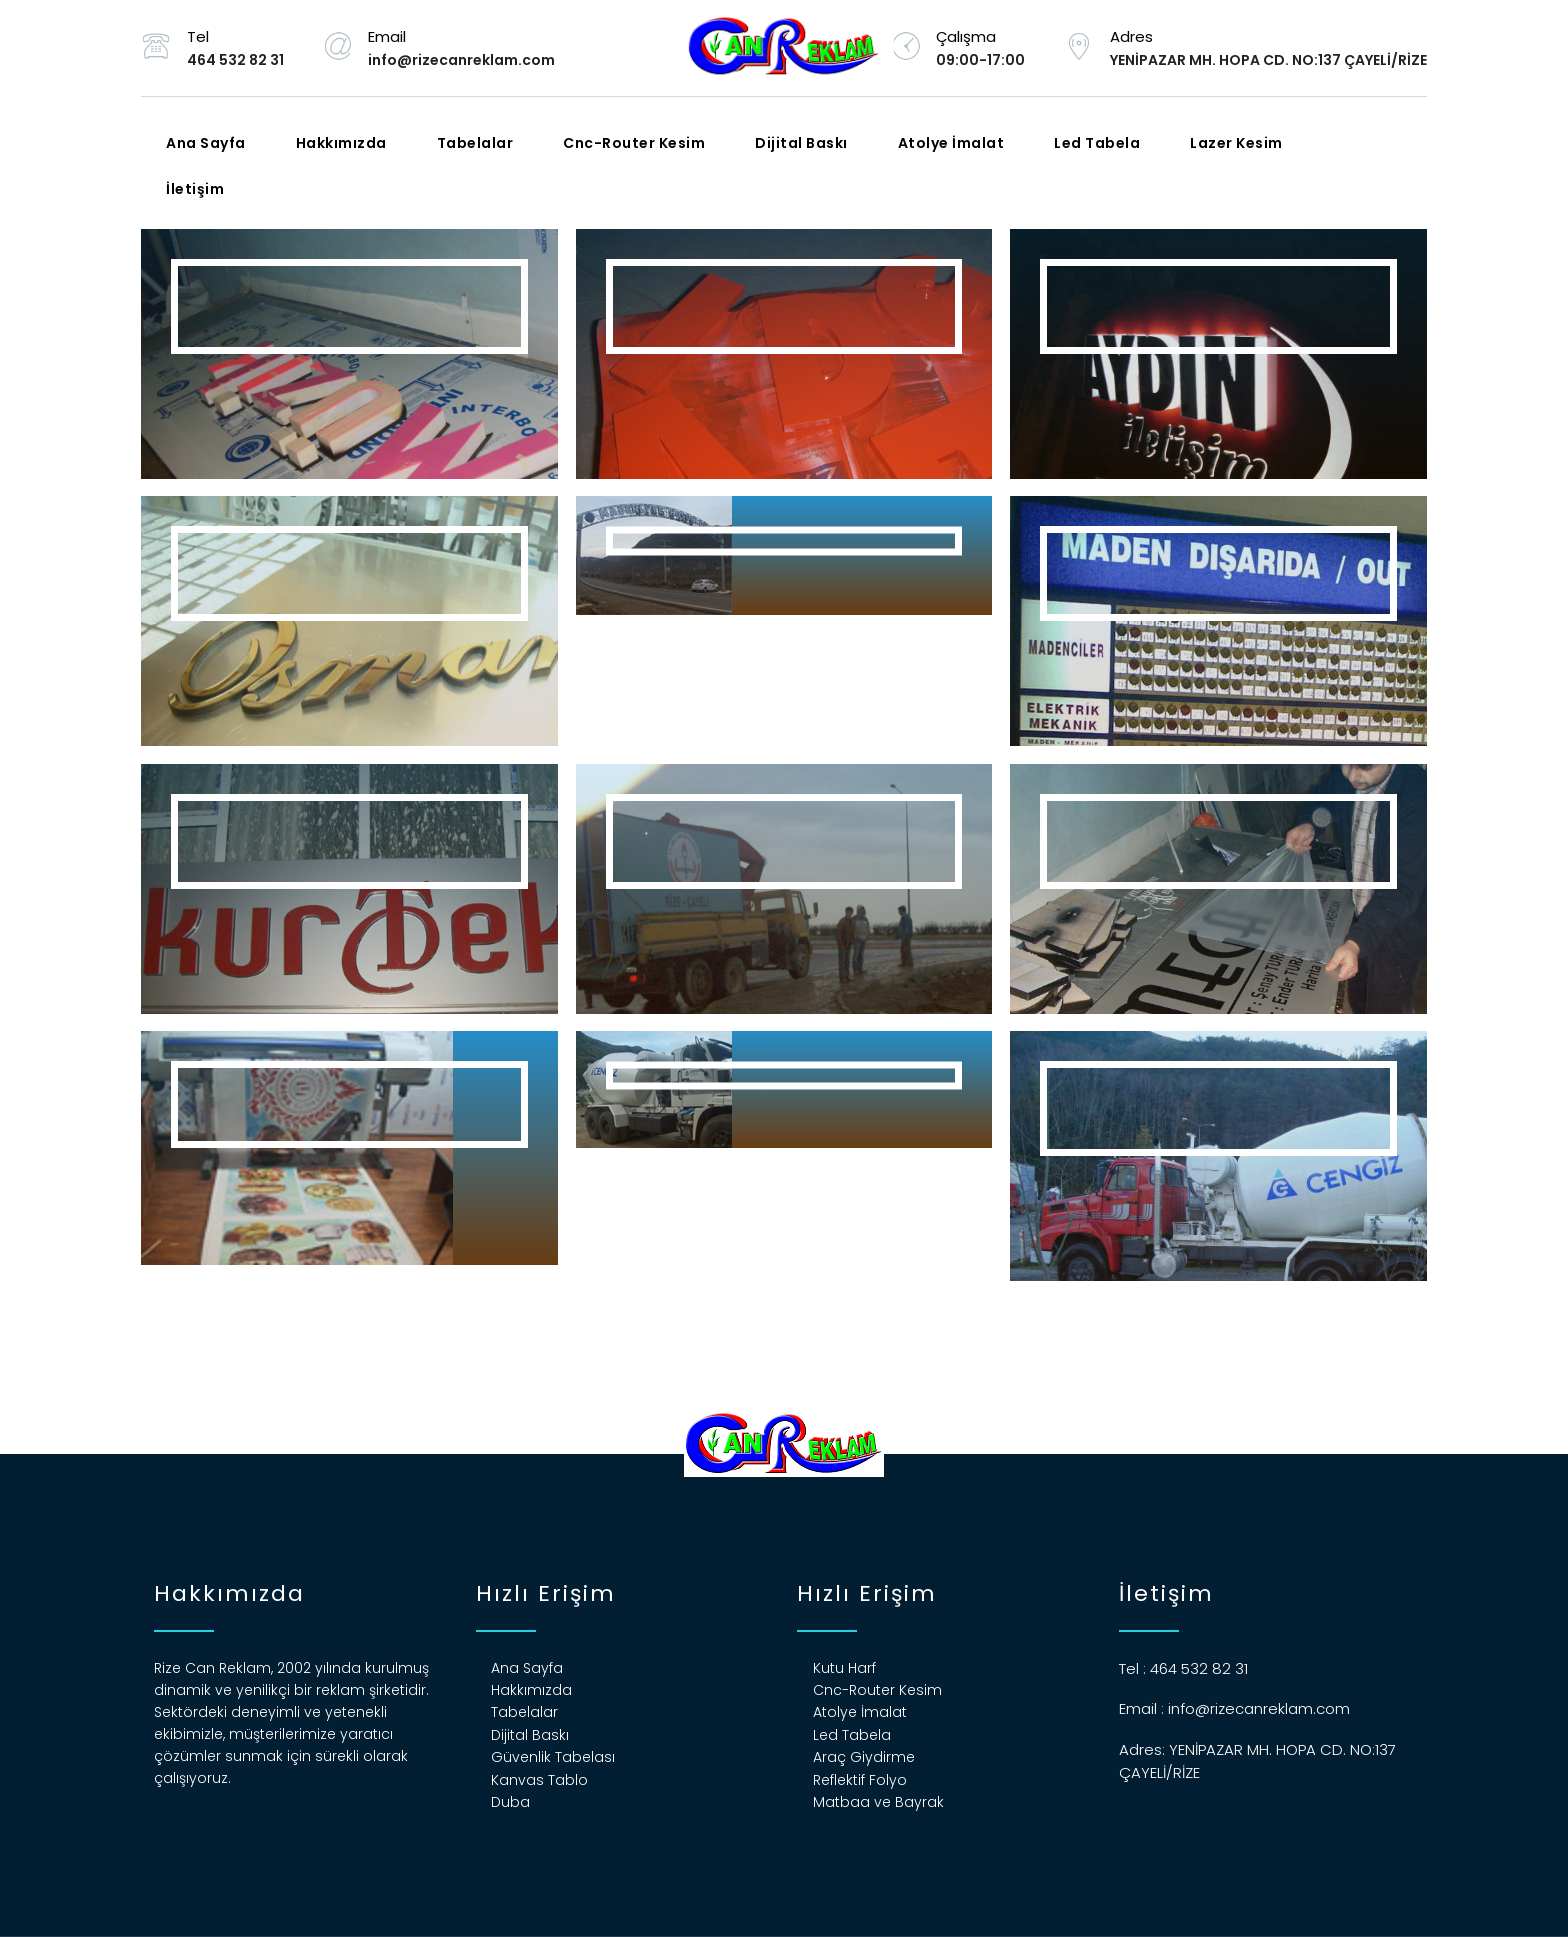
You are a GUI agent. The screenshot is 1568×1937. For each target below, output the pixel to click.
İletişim (195, 189)
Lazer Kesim (1236, 143)
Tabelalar (475, 143)
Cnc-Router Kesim (634, 143)
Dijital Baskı (801, 143)
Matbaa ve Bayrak (878, 1802)
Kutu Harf (844, 1668)
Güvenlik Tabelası (553, 1757)
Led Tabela (1097, 143)
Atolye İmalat (951, 143)
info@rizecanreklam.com (1259, 1708)
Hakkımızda (341, 143)
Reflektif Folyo (860, 1780)
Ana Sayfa (206, 143)
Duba (510, 1802)
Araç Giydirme (864, 1757)
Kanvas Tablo (539, 1780)
